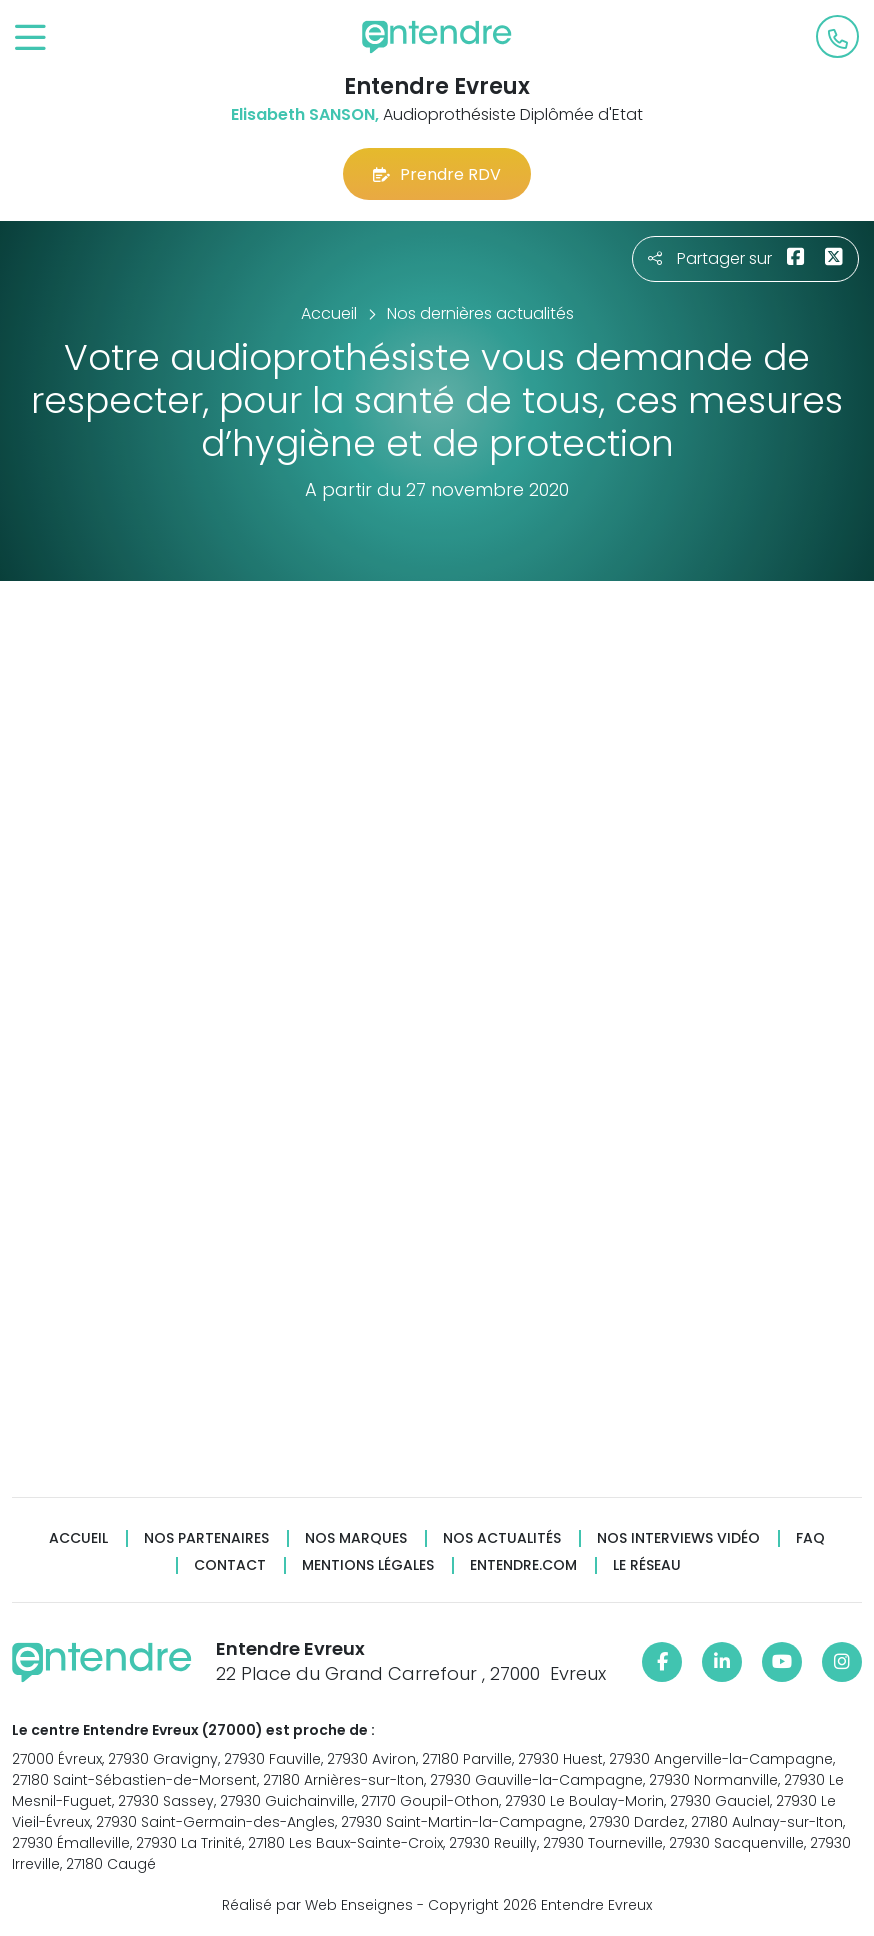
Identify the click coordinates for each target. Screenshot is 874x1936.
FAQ (810, 1538)
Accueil (78, 1538)
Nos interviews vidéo (678, 1538)
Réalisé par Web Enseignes (317, 1905)
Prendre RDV (437, 174)
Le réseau (647, 1565)
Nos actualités (502, 1538)
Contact (230, 1565)
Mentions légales (368, 1565)
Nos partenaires (206, 1538)
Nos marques (356, 1538)
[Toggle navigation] (30, 38)
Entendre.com (523, 1565)
